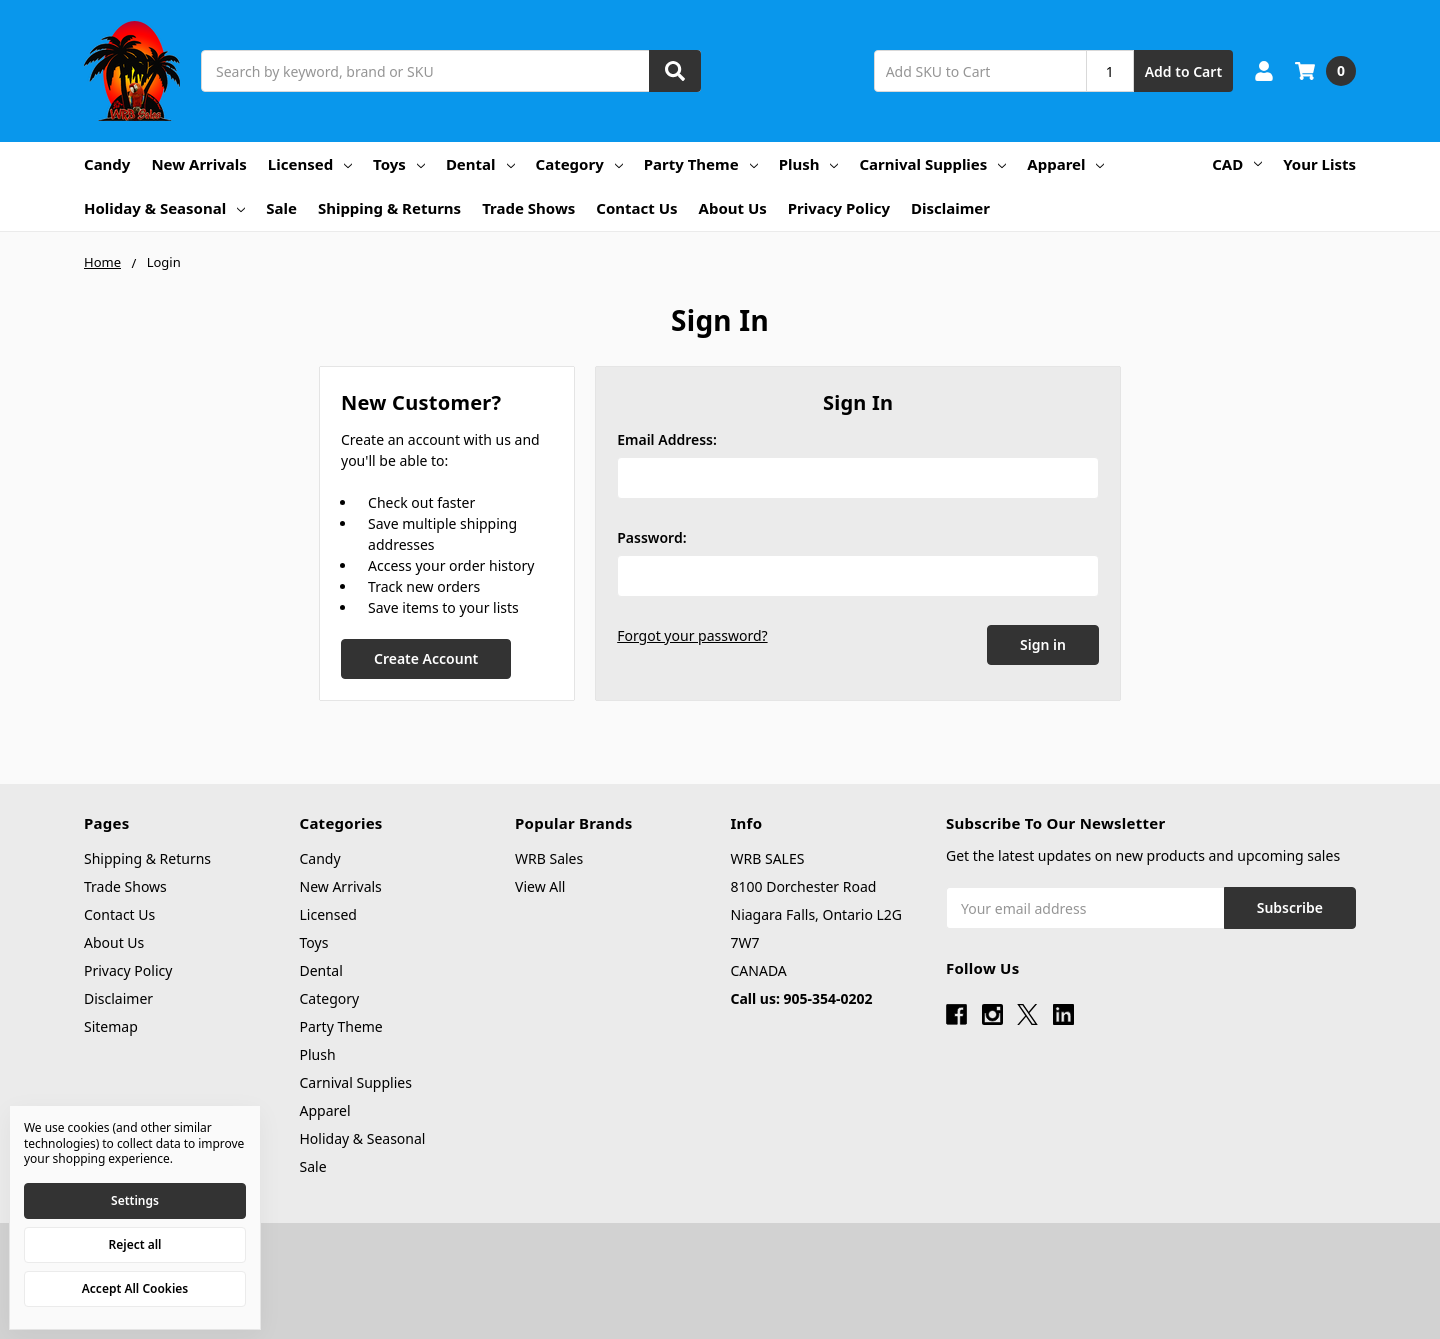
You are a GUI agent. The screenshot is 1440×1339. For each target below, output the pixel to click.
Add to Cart (1183, 71)
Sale (281, 208)
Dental (480, 164)
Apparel (1065, 164)
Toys (399, 164)
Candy (107, 164)
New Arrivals (198, 164)
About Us (733, 208)
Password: (651, 537)
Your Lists (1319, 164)
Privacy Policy (839, 208)
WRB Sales (549, 858)
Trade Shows (528, 208)
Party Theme (701, 164)
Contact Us (636, 208)
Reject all (135, 1244)
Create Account (426, 658)
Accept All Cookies (135, 1288)
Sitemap (111, 1026)
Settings (135, 1200)
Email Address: (667, 439)
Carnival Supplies (932, 164)
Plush (809, 164)
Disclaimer (950, 208)
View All (540, 886)
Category (579, 164)
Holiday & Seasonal (164, 208)
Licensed (310, 164)
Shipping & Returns (389, 208)
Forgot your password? (692, 635)
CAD (1237, 164)
